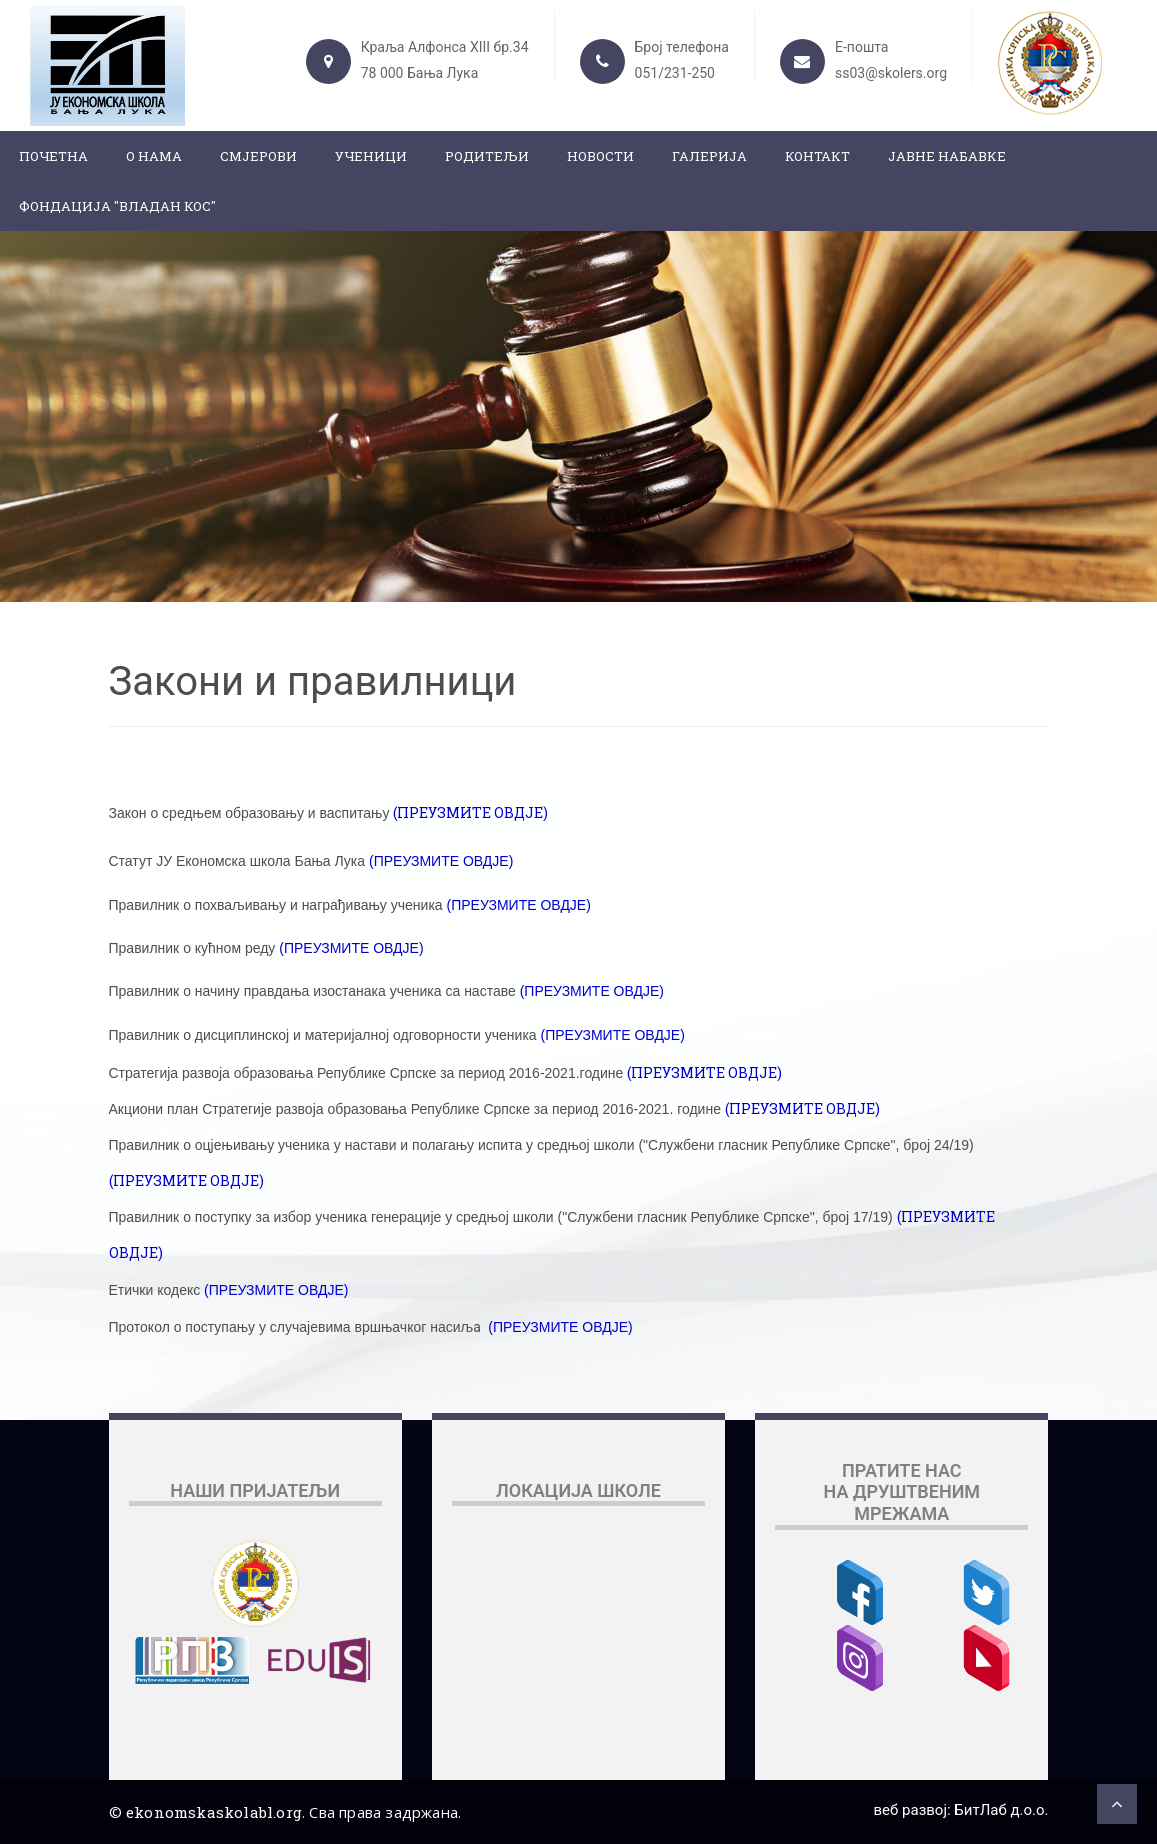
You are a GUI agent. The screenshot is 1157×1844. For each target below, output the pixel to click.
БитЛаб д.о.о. (1001, 1810)
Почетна (53, 156)
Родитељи (487, 156)
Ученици (371, 156)
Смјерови (258, 156)
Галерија (709, 156)
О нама (154, 156)
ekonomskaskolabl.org (214, 1812)
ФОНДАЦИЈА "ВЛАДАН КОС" (117, 206)
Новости (600, 156)
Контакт (817, 156)
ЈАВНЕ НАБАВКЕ (947, 156)
